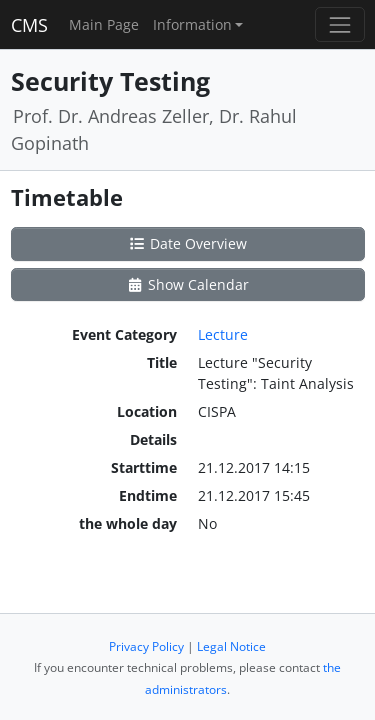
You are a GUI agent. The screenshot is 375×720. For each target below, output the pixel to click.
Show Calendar (187, 284)
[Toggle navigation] (339, 24)
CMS (29, 25)
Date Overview (187, 243)
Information (192, 24)
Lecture (223, 334)
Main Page (104, 24)
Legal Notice (231, 646)
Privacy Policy (146, 646)
